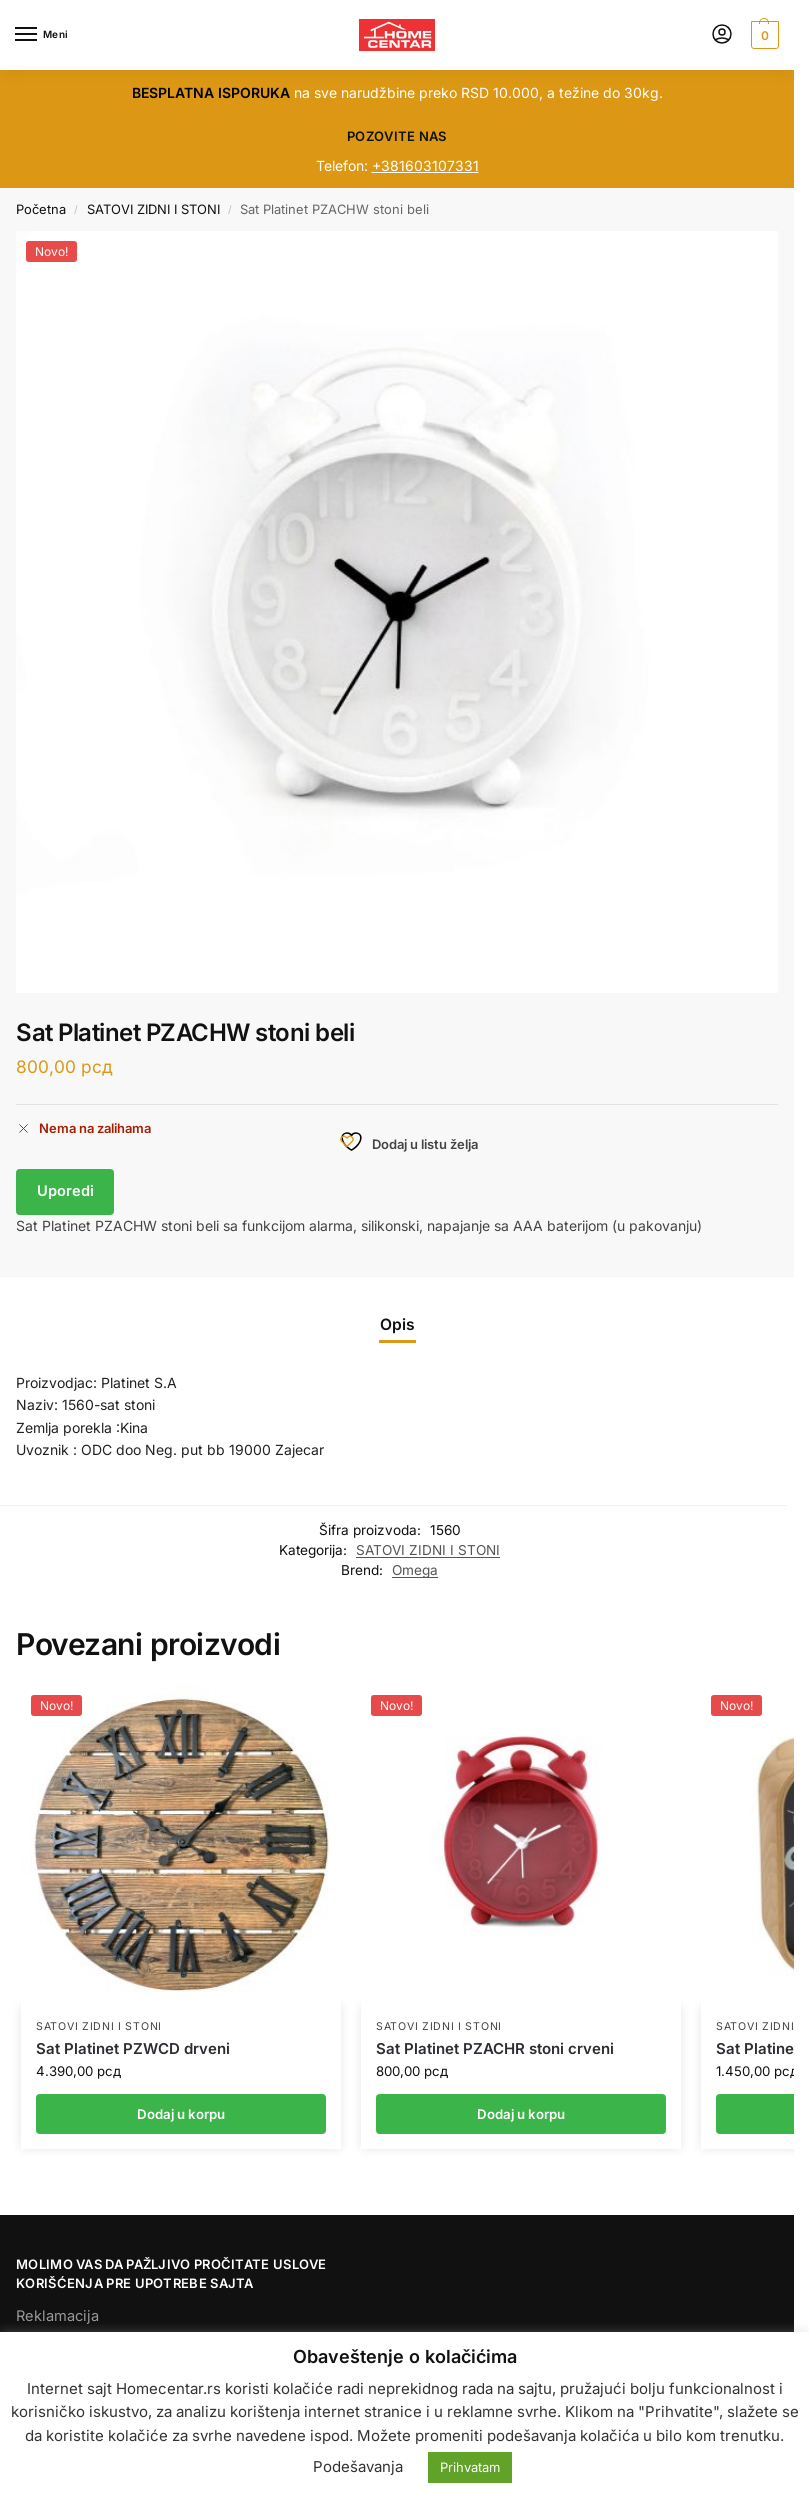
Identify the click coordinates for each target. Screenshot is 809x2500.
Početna (41, 209)
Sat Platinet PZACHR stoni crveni (495, 2048)
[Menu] (45, 35)
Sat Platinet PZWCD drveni (133, 2048)
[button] (762, 35)
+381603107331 (425, 165)
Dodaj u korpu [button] (181, 2114)
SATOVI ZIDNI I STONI (153, 209)
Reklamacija (57, 2316)
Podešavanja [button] (358, 2466)
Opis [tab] (397, 1324)
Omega (415, 1570)
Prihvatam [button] (470, 2467)
